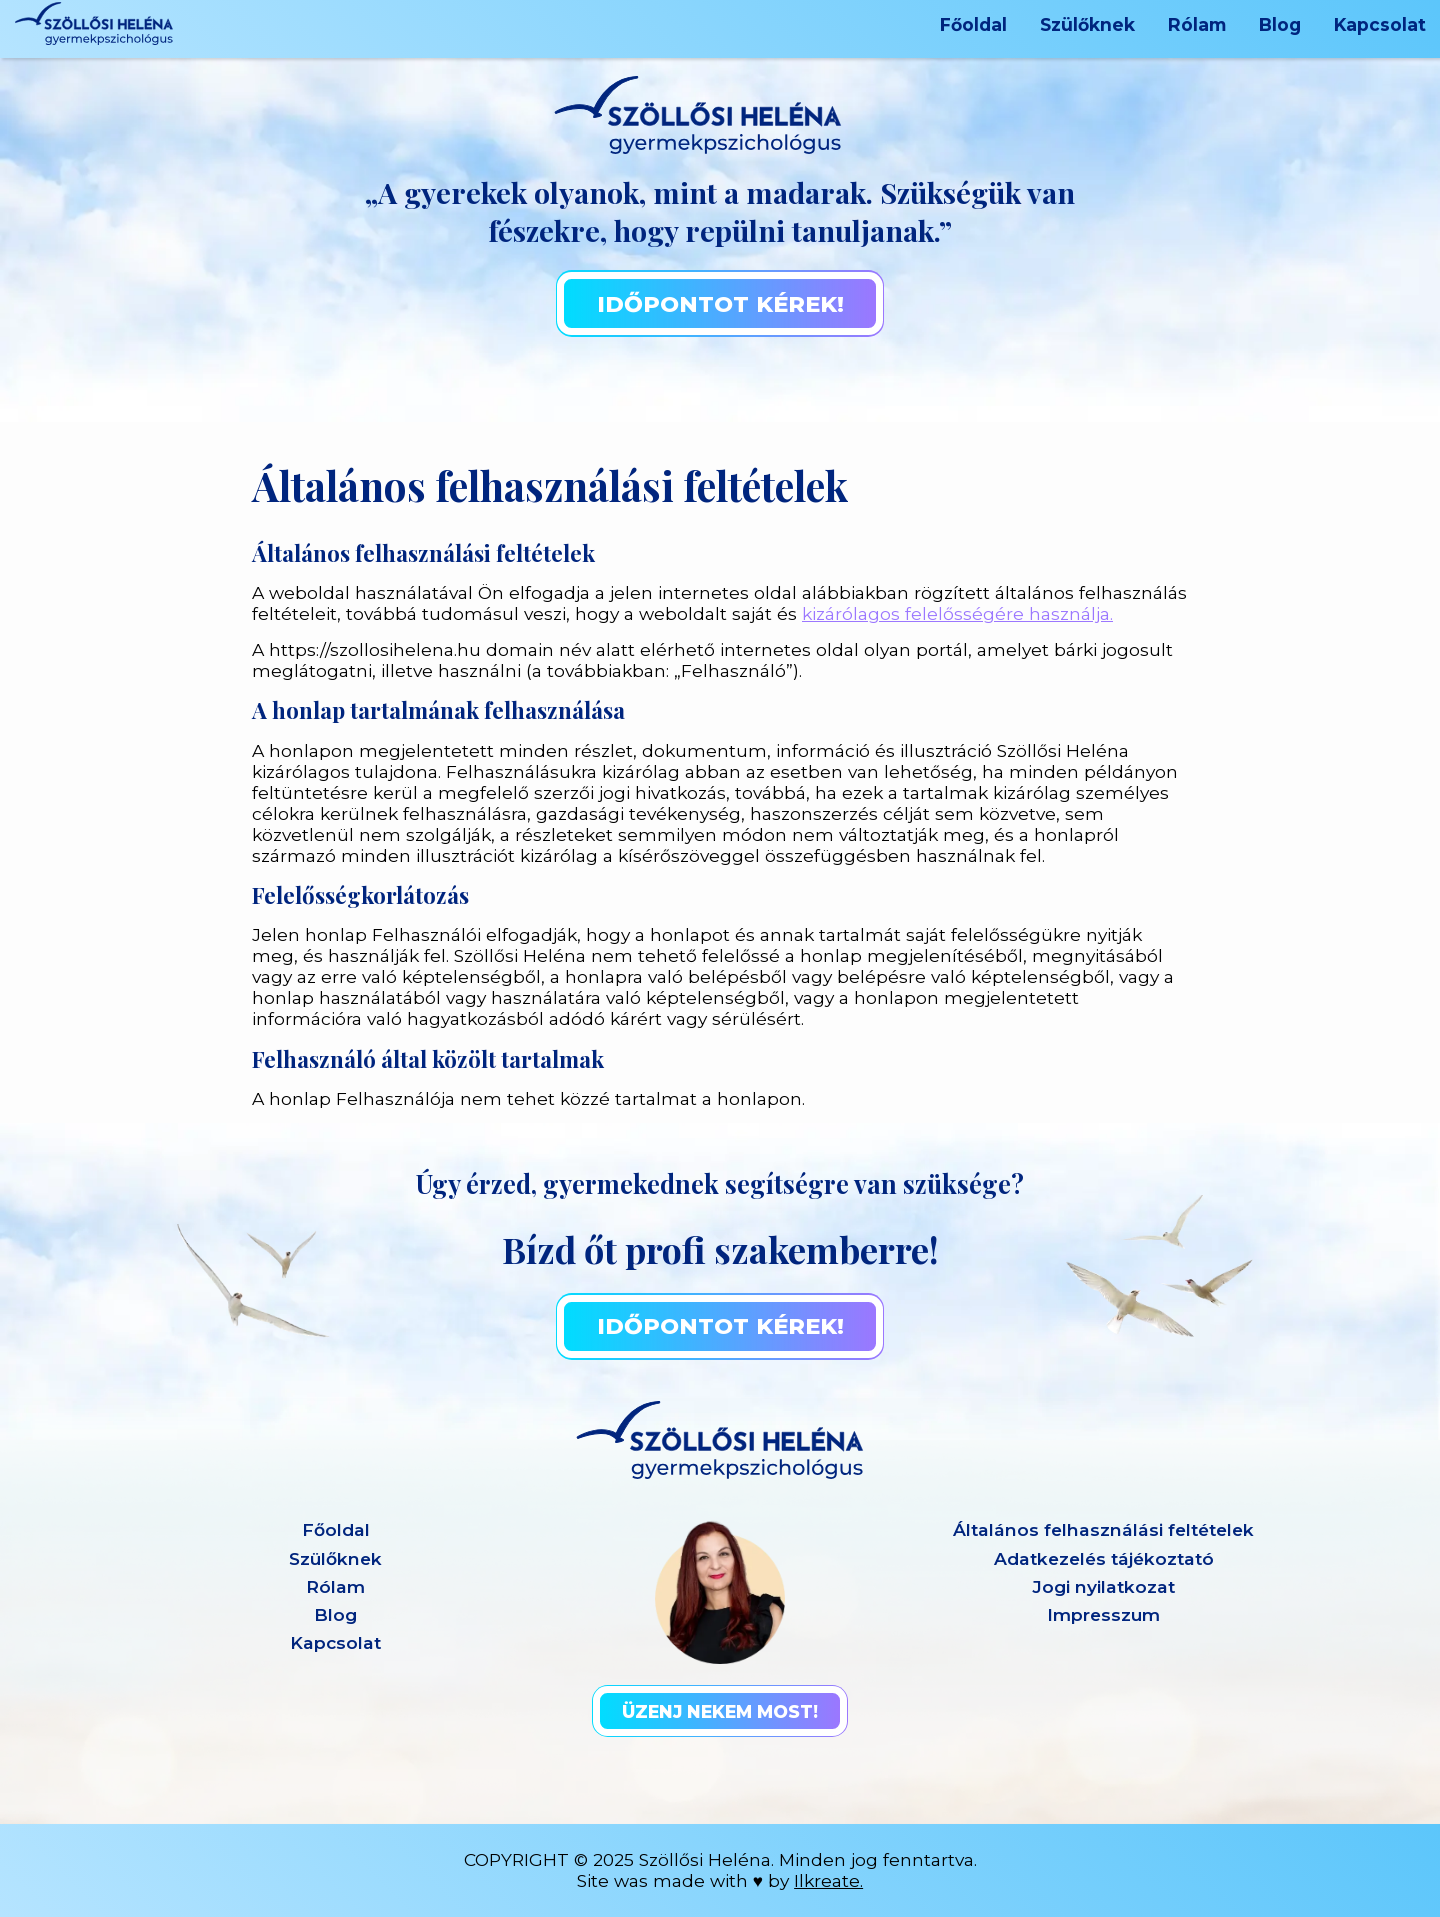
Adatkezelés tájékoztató (1104, 1558)
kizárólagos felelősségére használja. (957, 613)
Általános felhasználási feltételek (1103, 1529)
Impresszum (1103, 1614)
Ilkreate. (828, 1880)
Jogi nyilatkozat (1103, 1586)
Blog (1280, 24)
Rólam (1197, 24)
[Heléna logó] (93, 23)
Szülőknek (1087, 24)
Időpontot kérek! (720, 304)
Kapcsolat (1380, 24)
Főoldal (973, 24)
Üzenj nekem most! (720, 1711)
